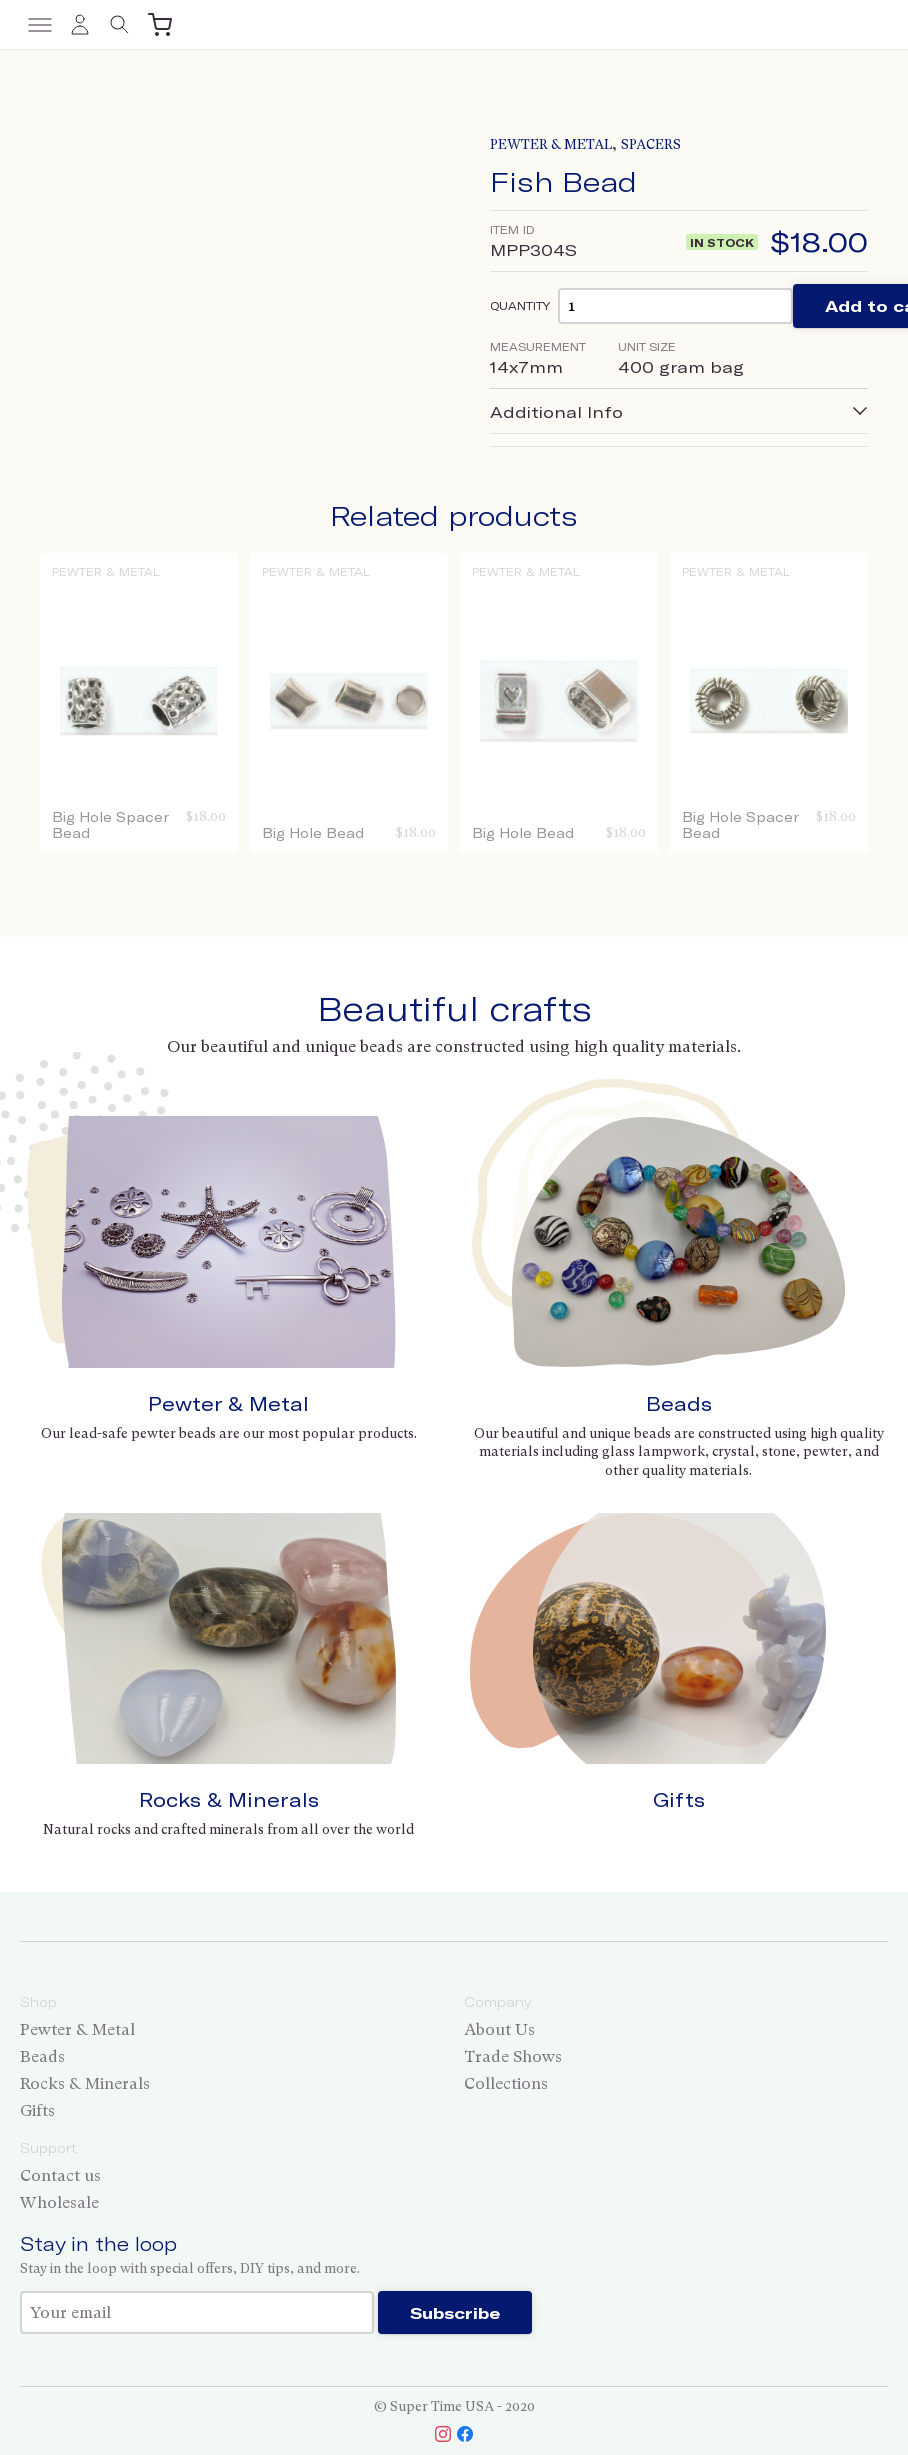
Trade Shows (513, 2056)
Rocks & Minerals (229, 1799)
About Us (499, 2029)
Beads (679, 1403)
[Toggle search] (120, 25)
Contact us (60, 2175)
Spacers (651, 144)
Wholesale (59, 2202)
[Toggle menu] (40, 25)
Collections (506, 2083)
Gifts (679, 1799)
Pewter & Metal (551, 144)
